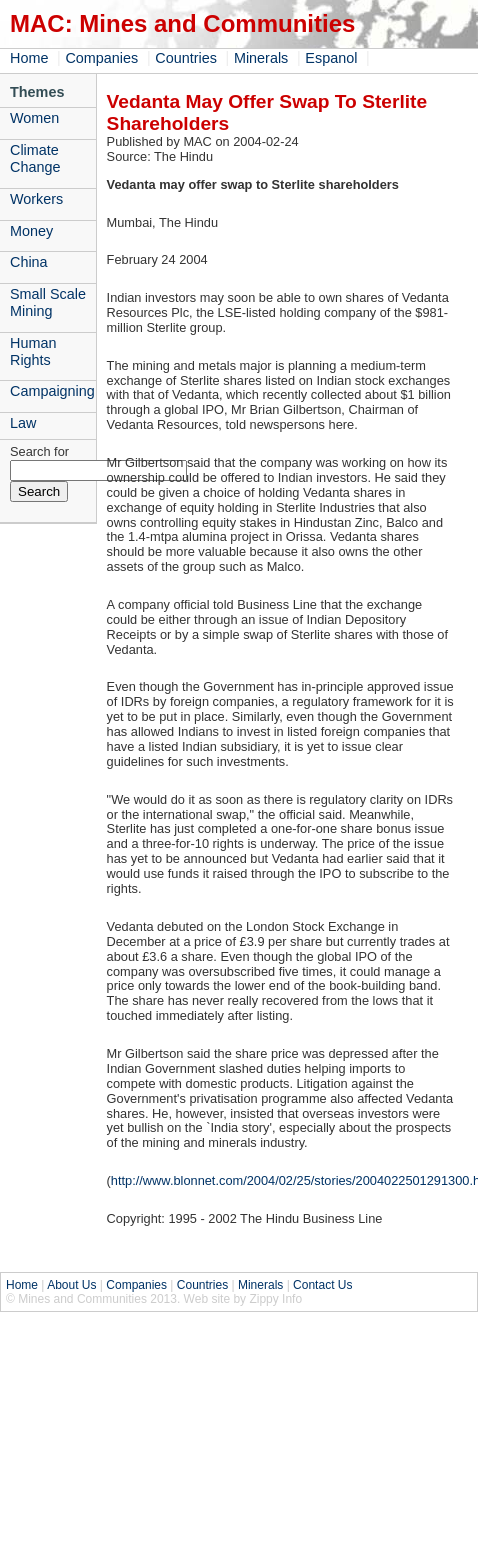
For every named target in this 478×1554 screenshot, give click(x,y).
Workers (36, 199)
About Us (71, 1285)
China (29, 262)
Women (34, 118)
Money (31, 231)
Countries (186, 58)
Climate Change (35, 158)
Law (23, 423)
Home (29, 58)
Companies (101, 58)
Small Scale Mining (48, 302)
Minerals (261, 58)
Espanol (331, 58)
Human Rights (33, 351)
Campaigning (52, 391)
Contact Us (322, 1285)
